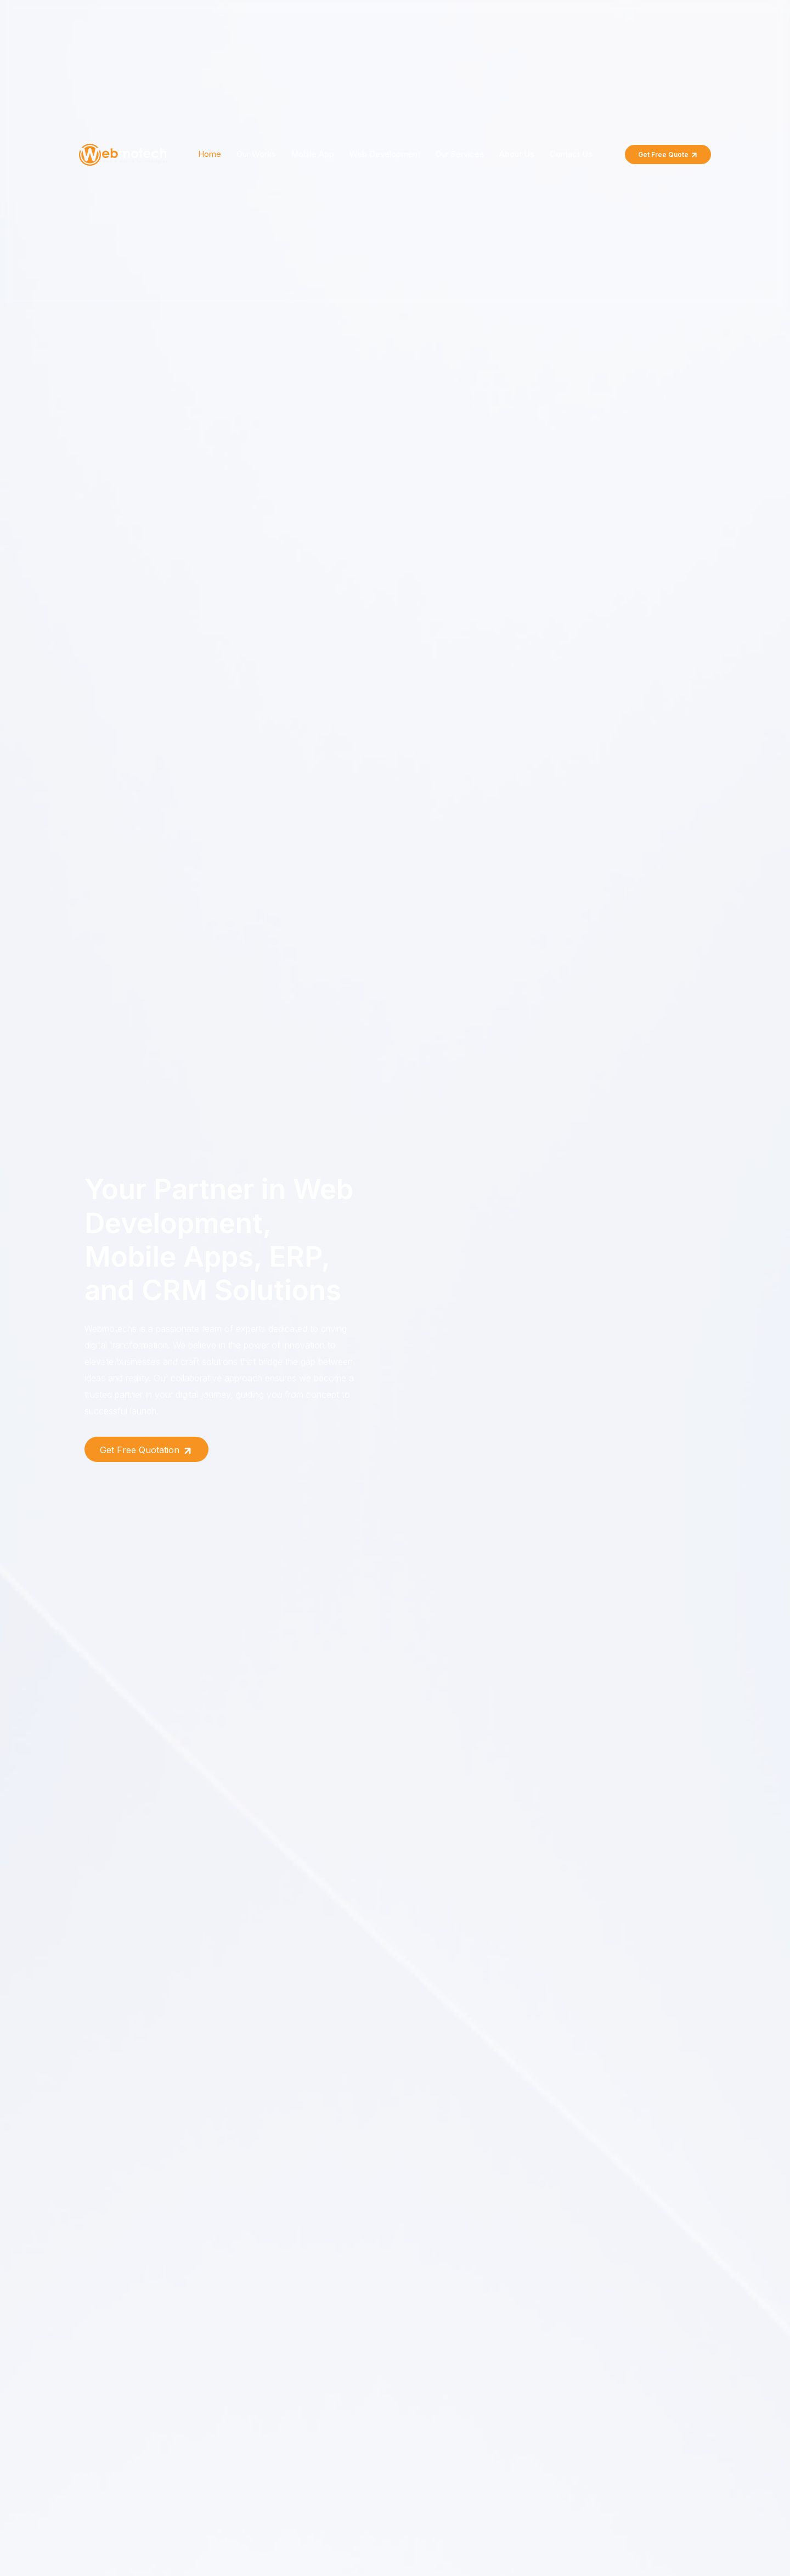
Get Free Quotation (146, 1450)
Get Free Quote (668, 154)
